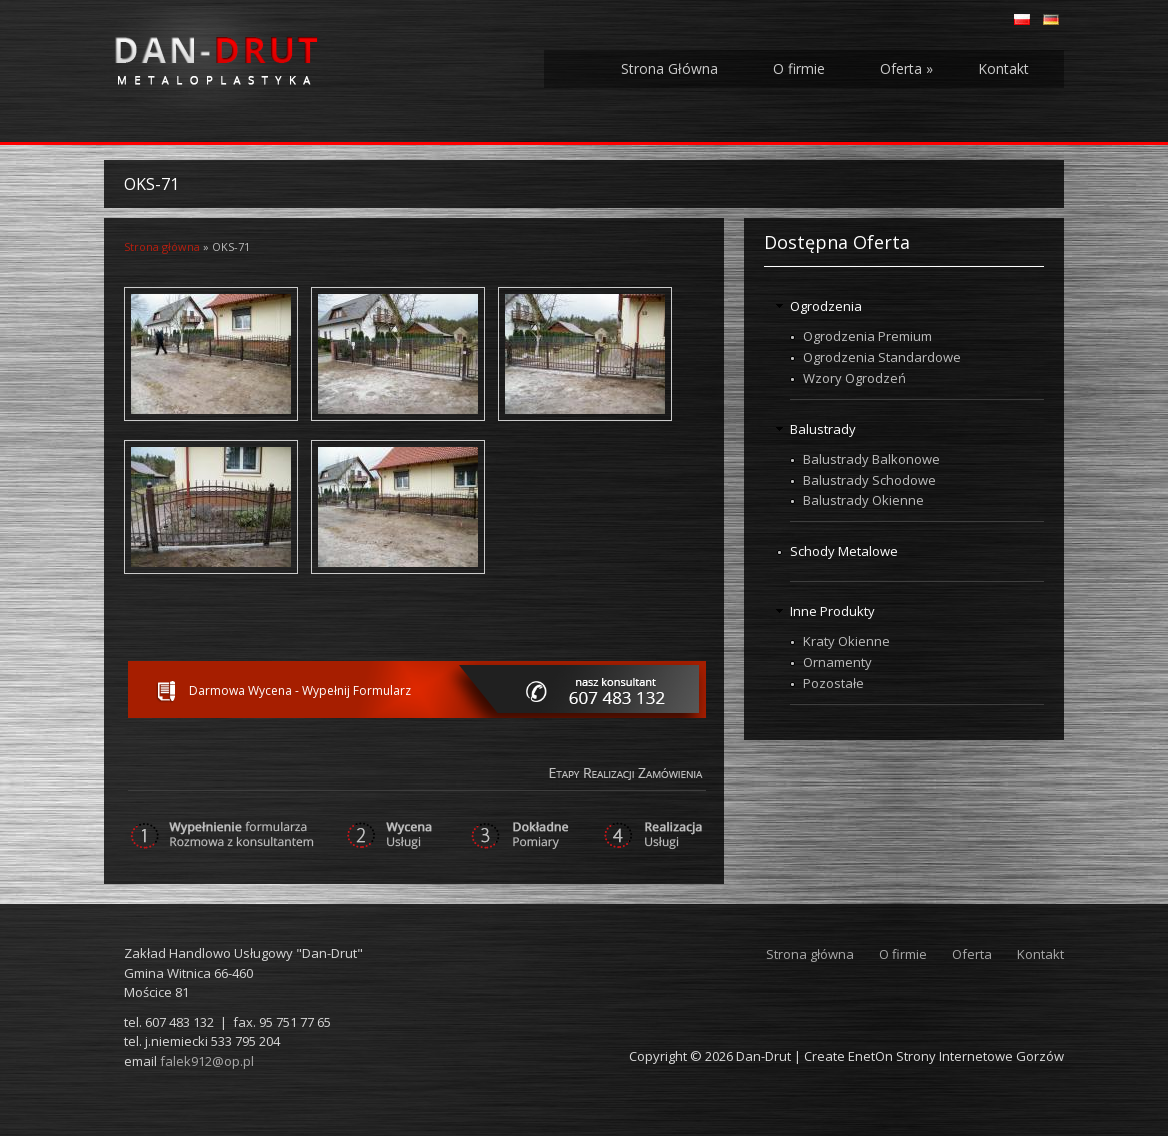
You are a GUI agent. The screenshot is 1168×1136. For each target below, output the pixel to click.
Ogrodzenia (826, 306)
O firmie (799, 68)
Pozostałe (833, 683)
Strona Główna (669, 68)
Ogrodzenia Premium (867, 336)
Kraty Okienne (846, 641)
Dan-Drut (763, 1056)
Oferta (906, 68)
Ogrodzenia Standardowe (882, 357)
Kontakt (1003, 68)
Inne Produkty (832, 611)
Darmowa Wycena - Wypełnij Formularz (300, 690)
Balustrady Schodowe (869, 480)
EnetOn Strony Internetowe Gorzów (956, 1056)
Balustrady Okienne (863, 500)
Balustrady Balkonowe (871, 459)
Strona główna (162, 246)
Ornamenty (837, 662)
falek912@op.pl (207, 1061)
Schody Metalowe (844, 551)
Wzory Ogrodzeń (854, 378)
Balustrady (823, 429)
